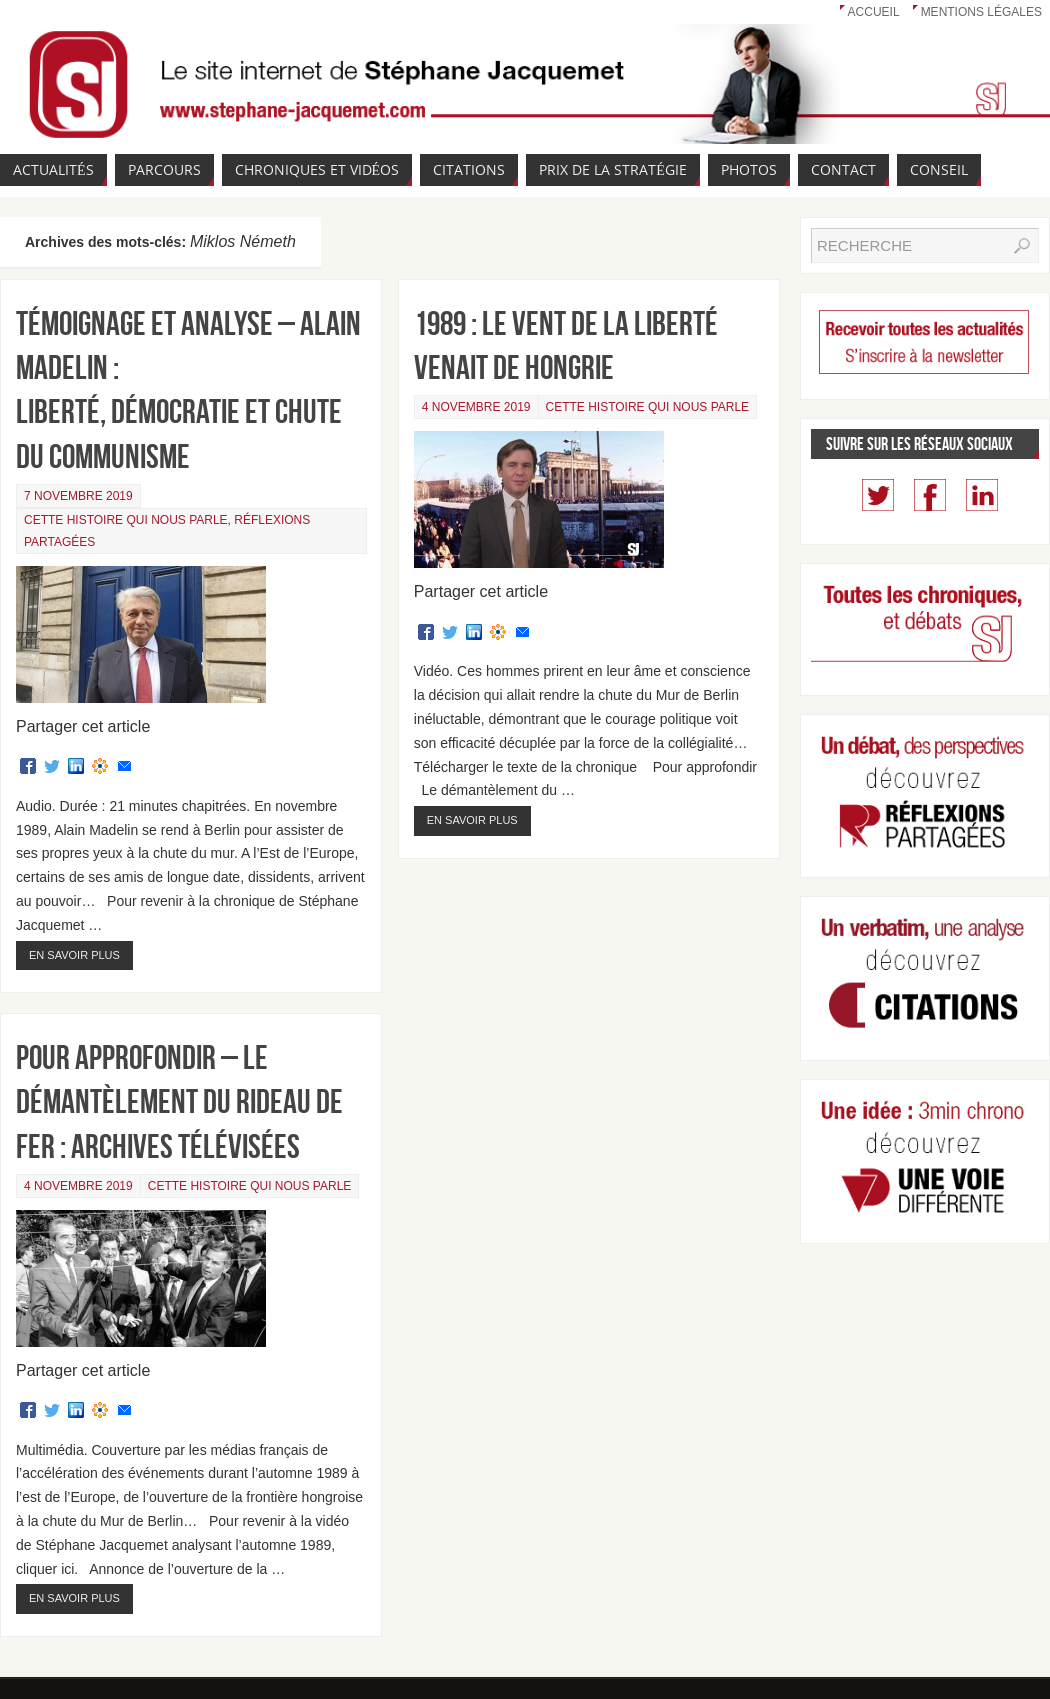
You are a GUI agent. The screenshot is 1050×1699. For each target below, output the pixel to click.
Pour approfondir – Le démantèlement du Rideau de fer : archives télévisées (179, 1101)
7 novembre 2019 (78, 496)
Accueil (874, 12)
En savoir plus (74, 955)
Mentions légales (981, 12)
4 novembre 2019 (476, 407)
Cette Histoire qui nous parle (126, 520)
